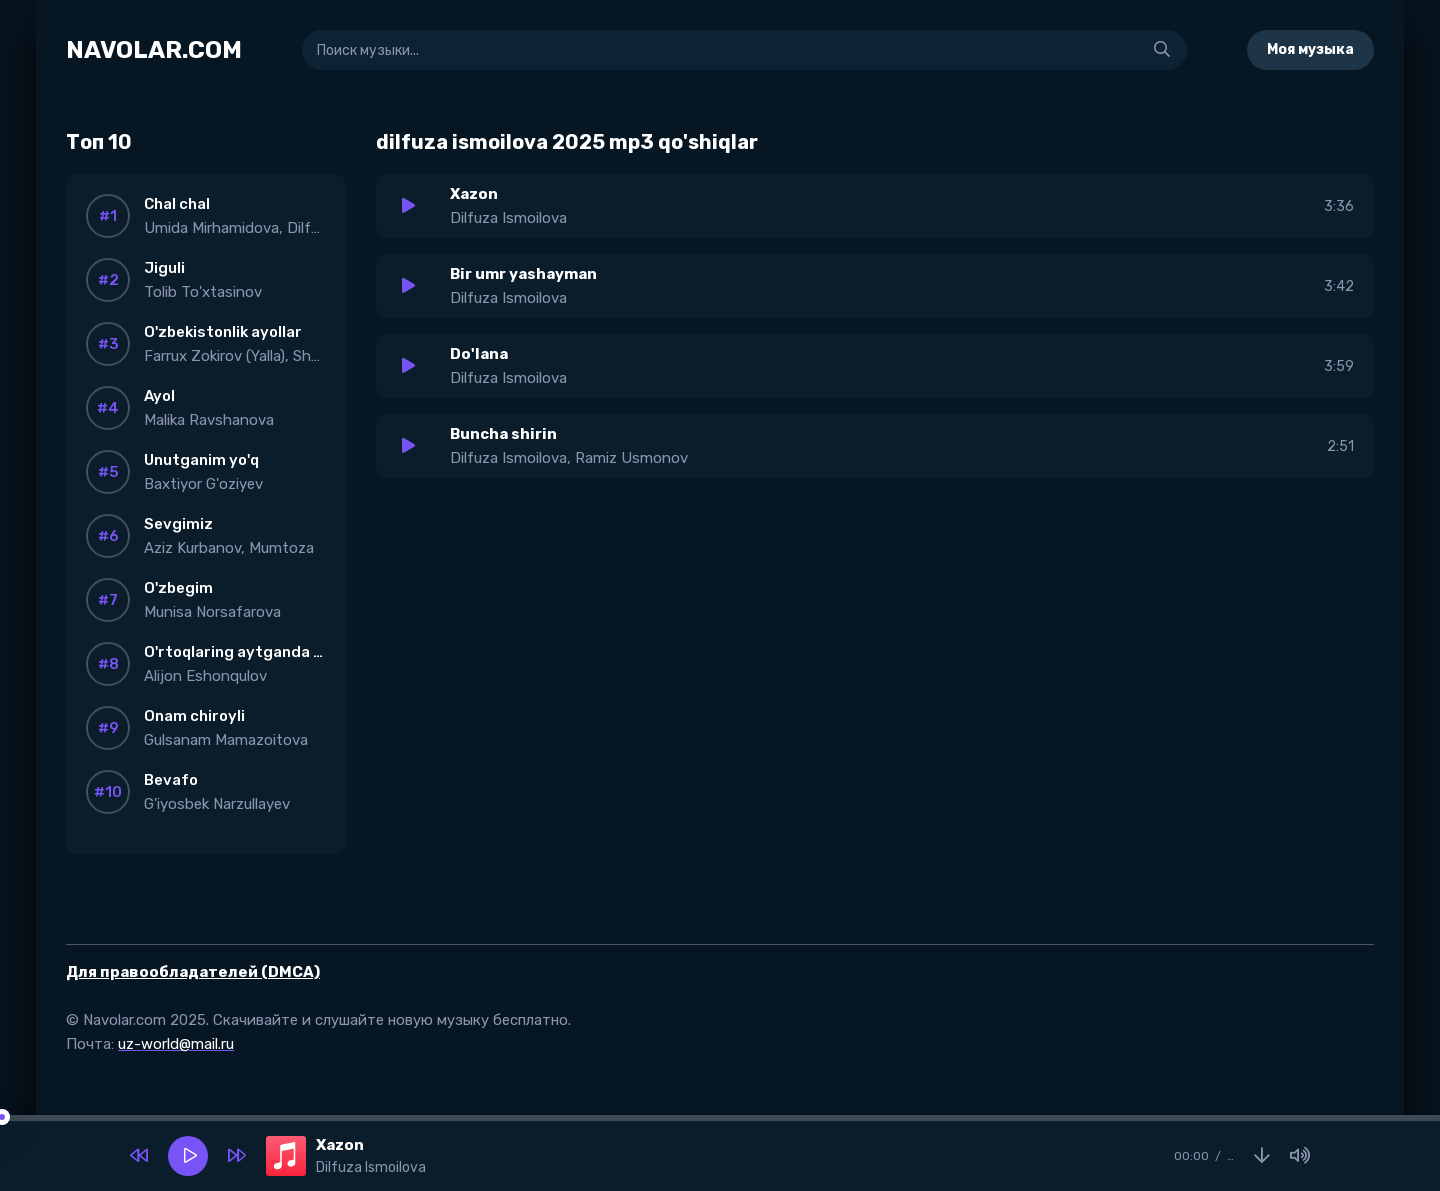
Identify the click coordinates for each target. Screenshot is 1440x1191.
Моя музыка (1310, 49)
